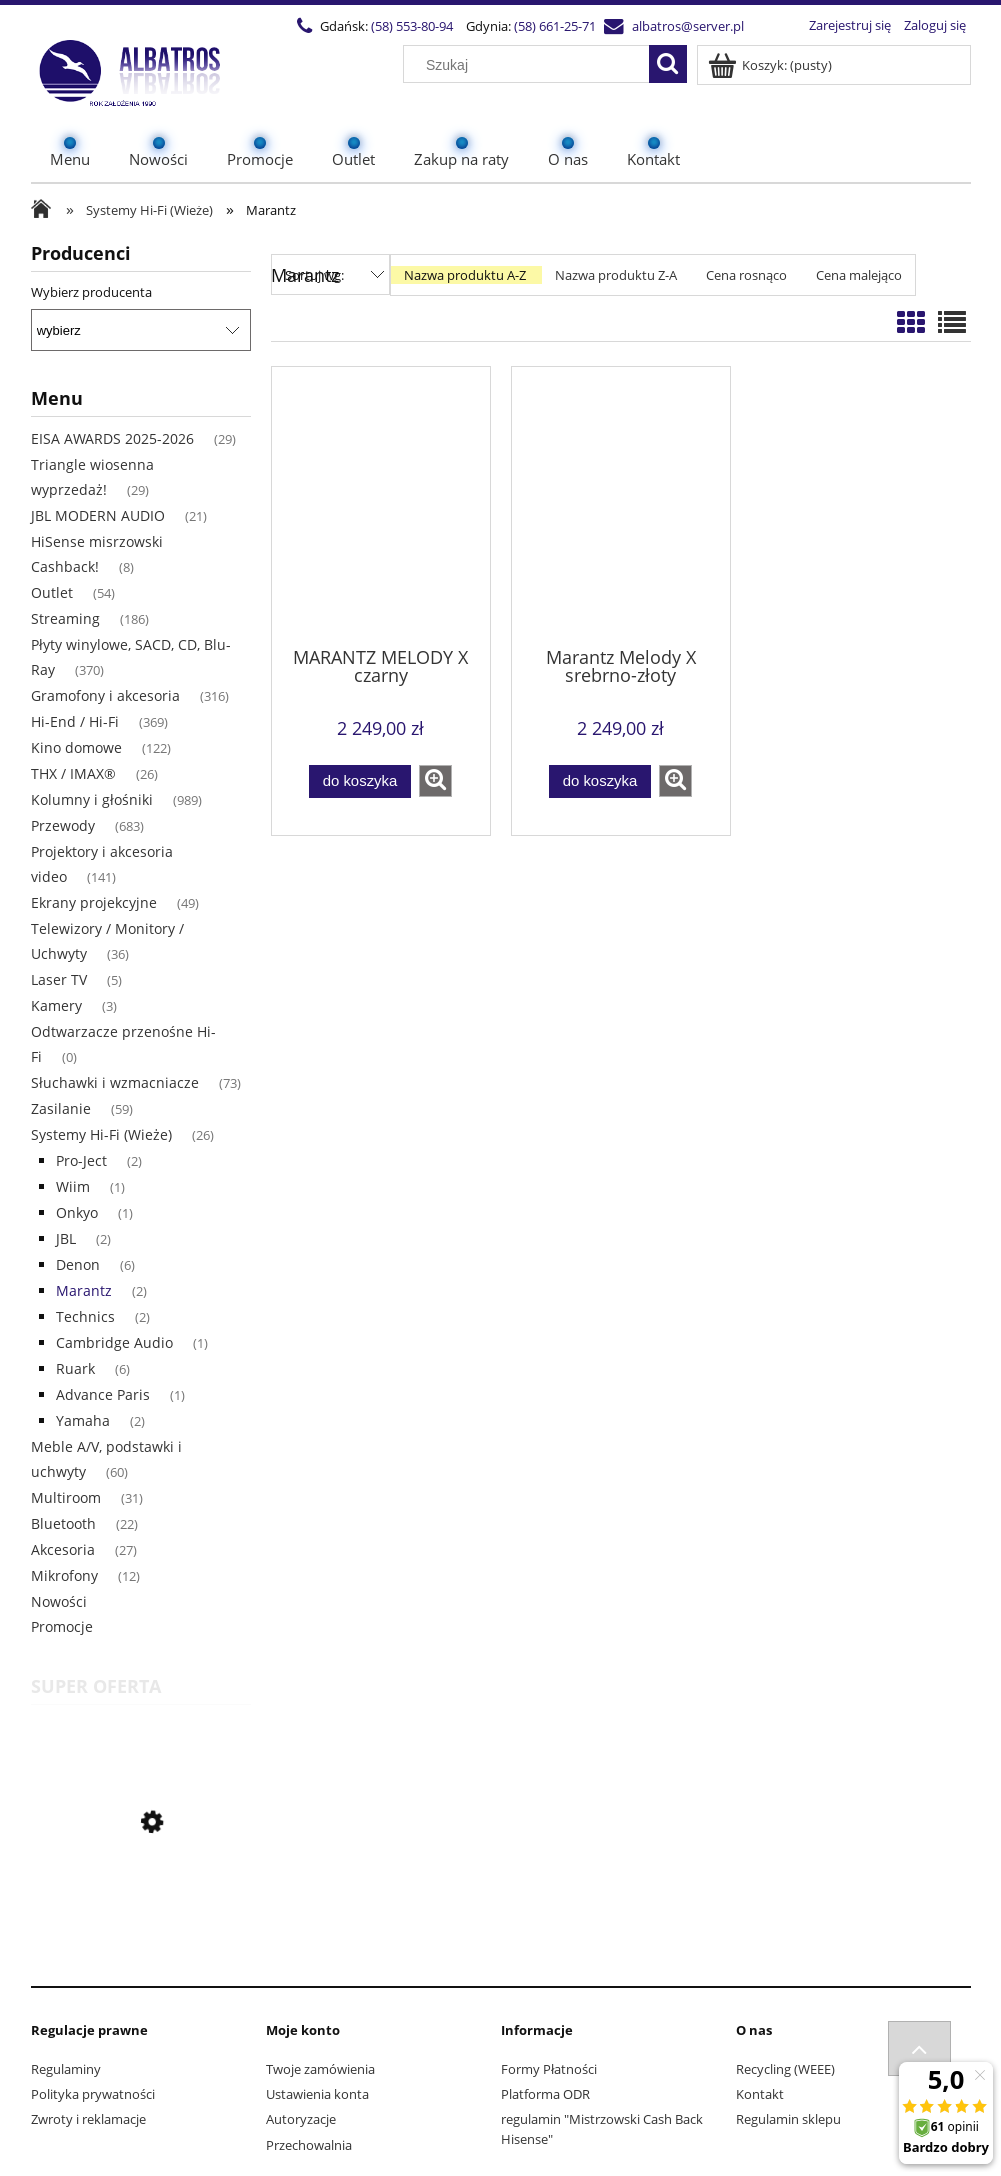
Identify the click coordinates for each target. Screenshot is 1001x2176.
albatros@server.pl (688, 26)
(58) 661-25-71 (555, 26)
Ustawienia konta (317, 2094)
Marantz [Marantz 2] (84, 1290)
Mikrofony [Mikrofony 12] (64, 1575)
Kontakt (760, 2094)
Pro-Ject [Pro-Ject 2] (81, 1160)
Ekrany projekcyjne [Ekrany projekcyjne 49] (94, 902)
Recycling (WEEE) (785, 2069)
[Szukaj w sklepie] (530, 65)
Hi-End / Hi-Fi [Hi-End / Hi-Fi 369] (75, 721)
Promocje (62, 1626)
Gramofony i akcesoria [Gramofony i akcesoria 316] (105, 695)
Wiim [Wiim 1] (73, 1186)
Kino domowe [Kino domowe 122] (76, 747)
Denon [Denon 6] (78, 1264)
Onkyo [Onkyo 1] (77, 1212)
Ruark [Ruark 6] (75, 1368)
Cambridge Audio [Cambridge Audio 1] (114, 1342)
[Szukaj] (668, 64)
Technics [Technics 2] (85, 1316)
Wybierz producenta (91, 292)
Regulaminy (66, 2069)
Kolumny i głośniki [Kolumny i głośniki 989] (92, 799)
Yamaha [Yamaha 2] (83, 1420)
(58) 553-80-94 (412, 26)
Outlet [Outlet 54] (52, 592)
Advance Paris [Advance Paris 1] (103, 1394)
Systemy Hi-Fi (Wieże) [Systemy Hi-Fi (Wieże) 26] (101, 1134)
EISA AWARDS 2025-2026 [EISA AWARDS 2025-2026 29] (112, 438)
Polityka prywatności (93, 2094)
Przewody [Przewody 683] (63, 825)
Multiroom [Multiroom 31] (66, 1497)
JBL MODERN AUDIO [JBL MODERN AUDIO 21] (98, 515)
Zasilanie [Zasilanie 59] (61, 1108)
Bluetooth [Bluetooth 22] (63, 1523)
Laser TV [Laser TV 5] (59, 979)
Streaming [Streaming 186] (65, 618)
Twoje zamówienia (320, 2069)
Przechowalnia (309, 2145)
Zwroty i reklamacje (88, 2119)
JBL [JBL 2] (66, 1238)
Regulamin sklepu (788, 2119)
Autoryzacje (301, 2119)
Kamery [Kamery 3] (56, 1005)
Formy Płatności (549, 2069)
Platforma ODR (545, 2094)
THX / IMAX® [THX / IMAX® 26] (73, 773)
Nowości (59, 1601)
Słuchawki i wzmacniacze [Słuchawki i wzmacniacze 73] (115, 1082)
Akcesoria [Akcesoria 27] (63, 1549)
